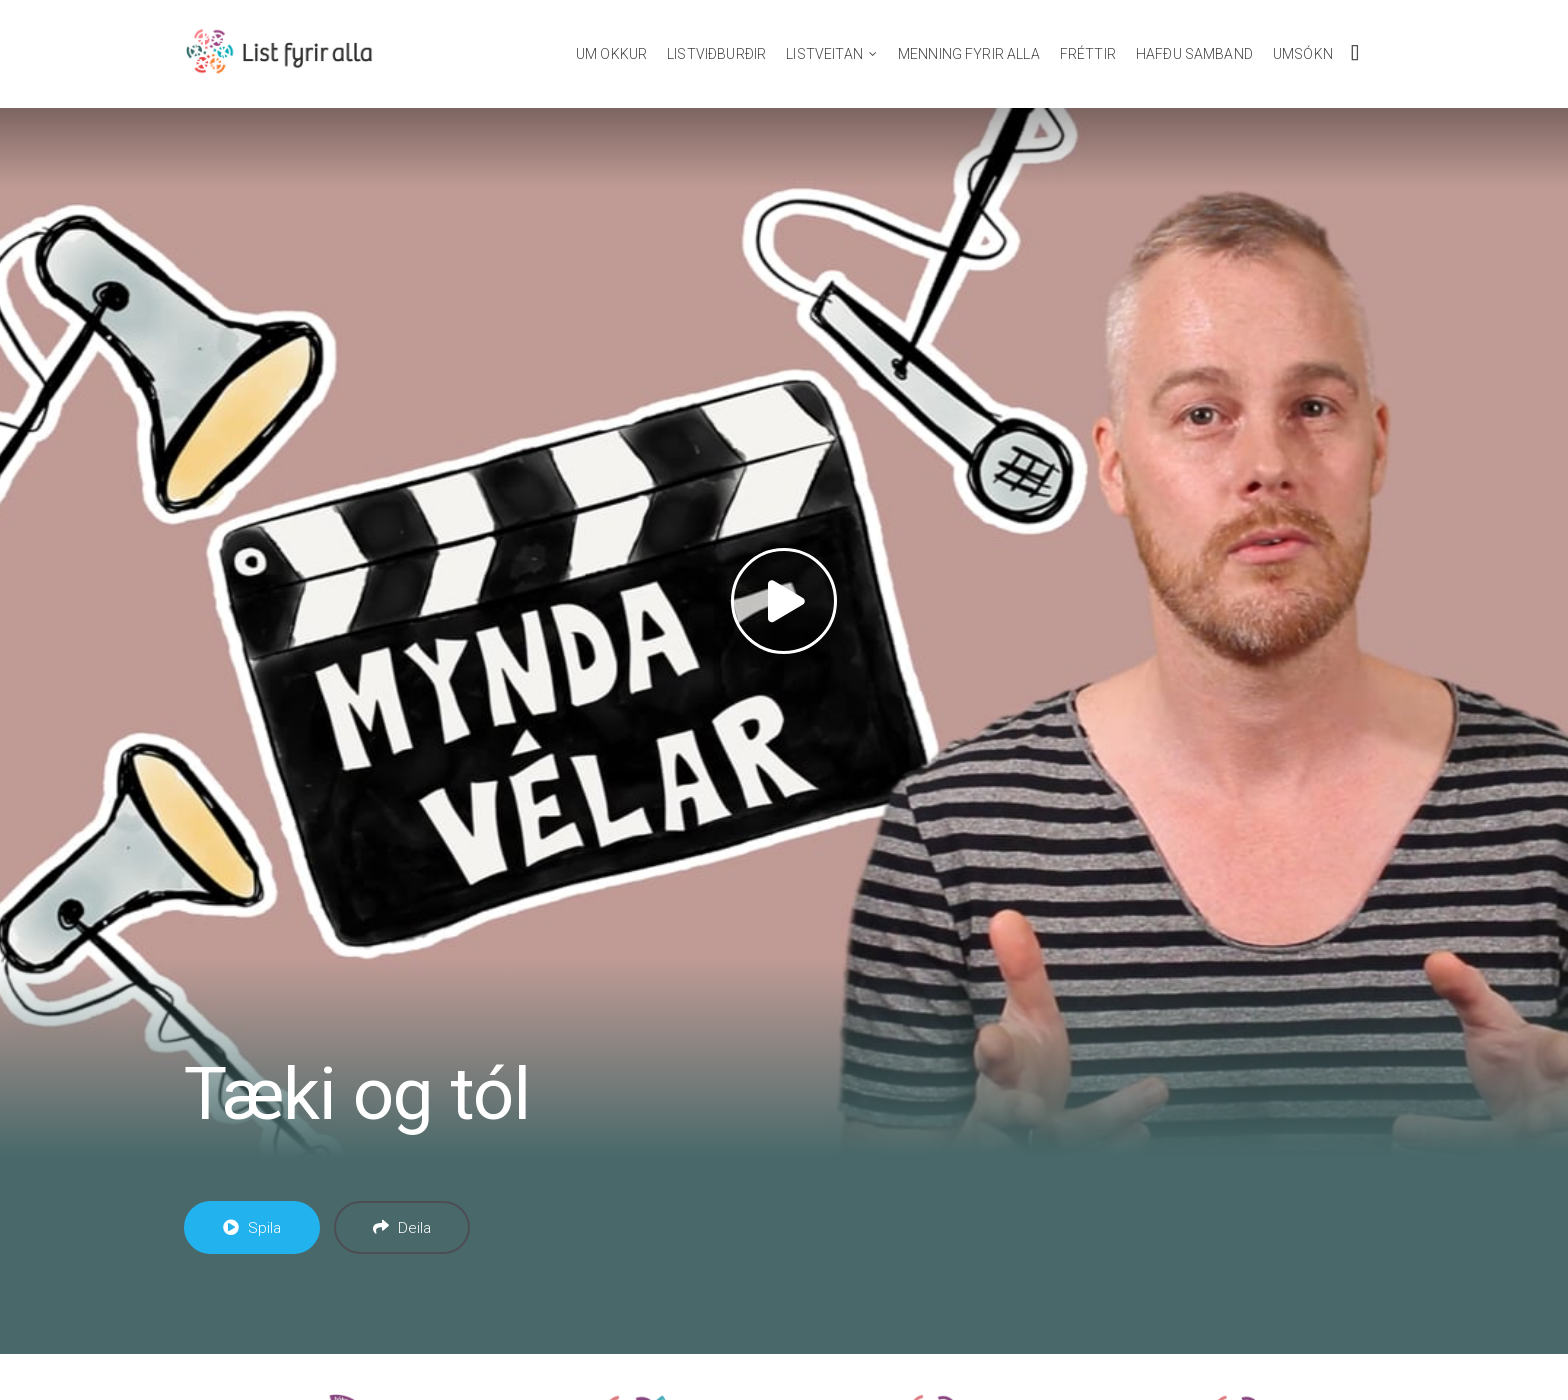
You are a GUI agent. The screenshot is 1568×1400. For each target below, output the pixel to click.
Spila (252, 1228)
